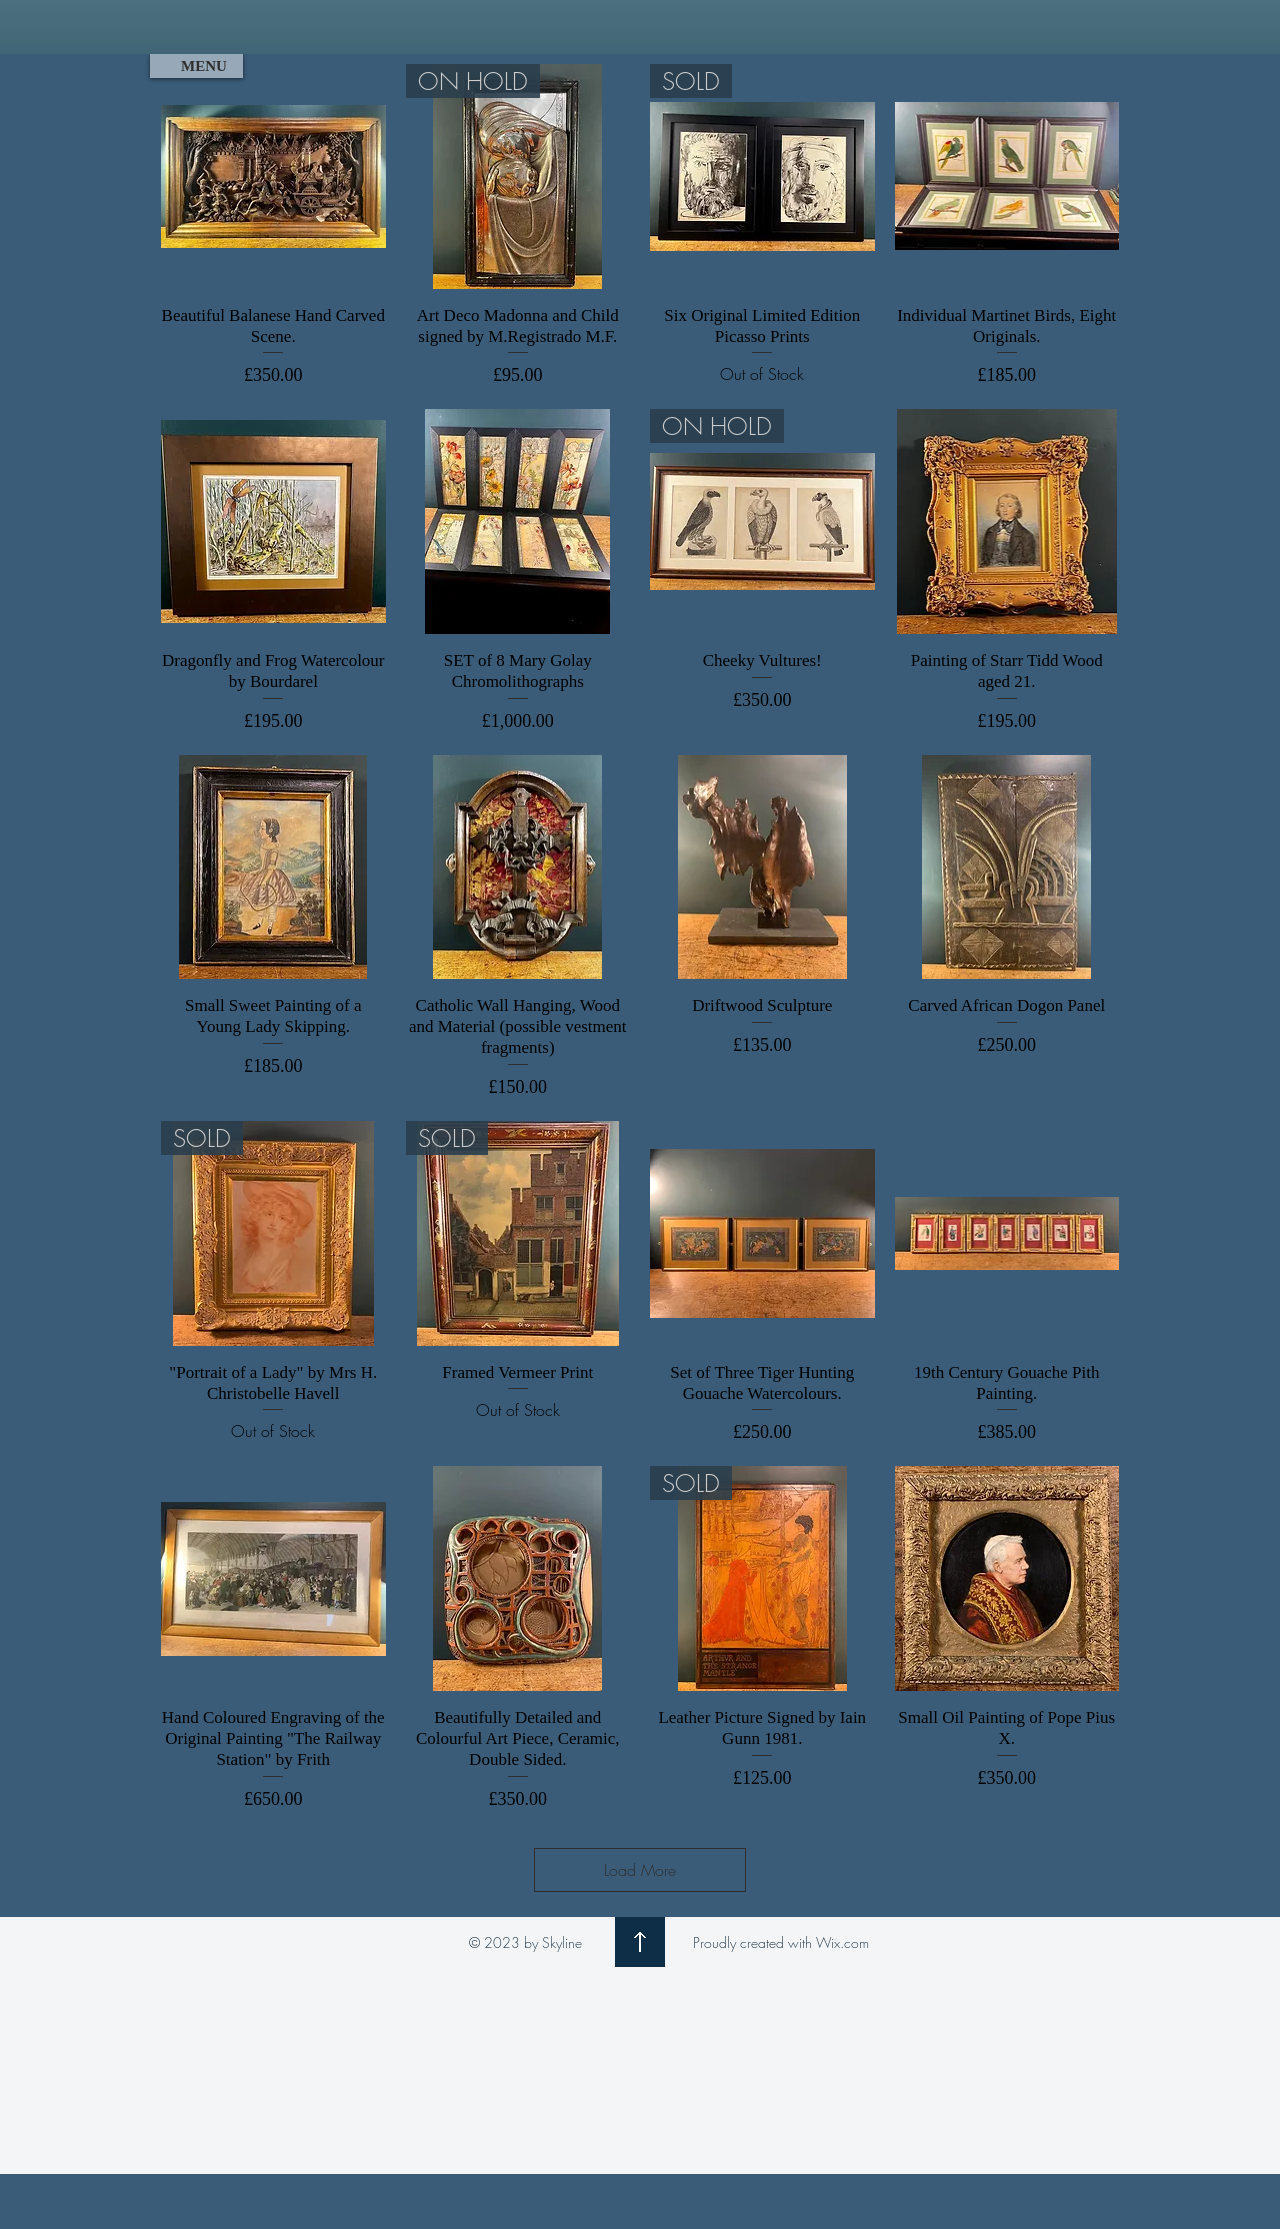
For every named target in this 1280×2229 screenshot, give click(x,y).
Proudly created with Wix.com (781, 1942)
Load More (640, 1870)
